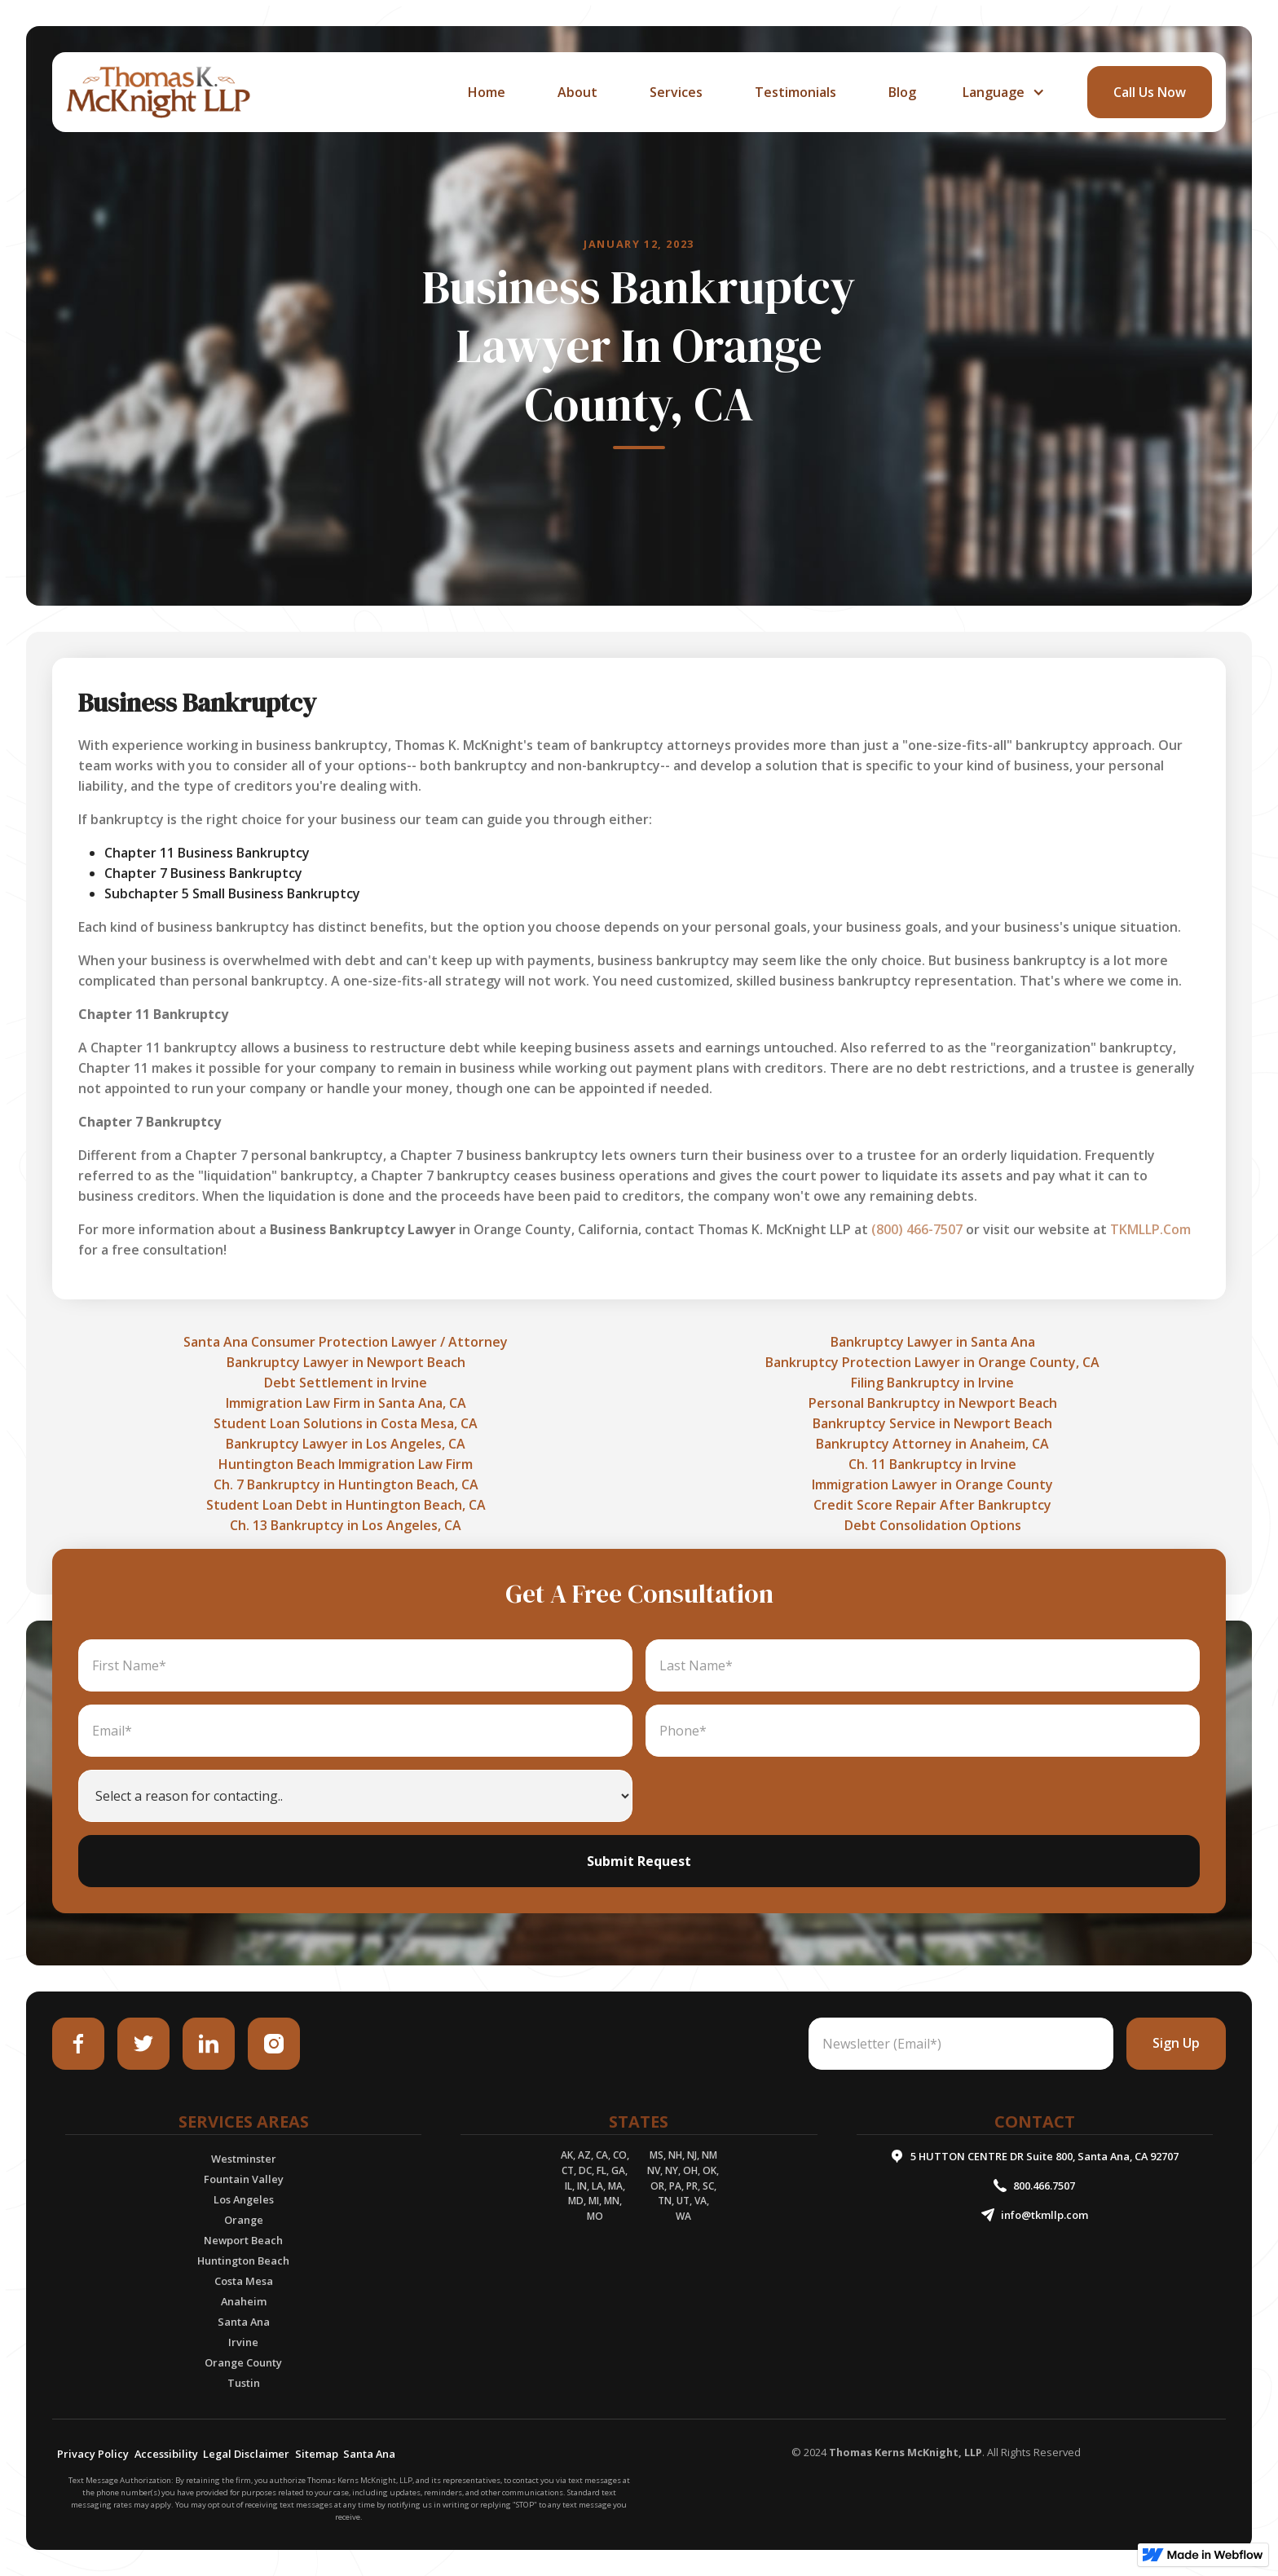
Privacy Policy (93, 2453)
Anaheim (244, 2301)
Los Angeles (244, 2199)
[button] (1001, 92)
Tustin (243, 2382)
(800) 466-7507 (917, 1229)
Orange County (243, 2362)
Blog (902, 92)
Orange (243, 2219)
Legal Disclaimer (246, 2453)
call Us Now (1149, 92)
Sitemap (316, 2453)
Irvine (243, 2342)
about (577, 92)
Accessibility (166, 2453)
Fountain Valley (244, 2179)
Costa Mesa (243, 2281)
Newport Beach (243, 2240)
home (486, 92)
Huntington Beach (243, 2260)
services (676, 92)
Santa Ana (244, 2321)
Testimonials (795, 92)
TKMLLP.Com (1150, 1229)
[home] (158, 92)
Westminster (243, 2158)
